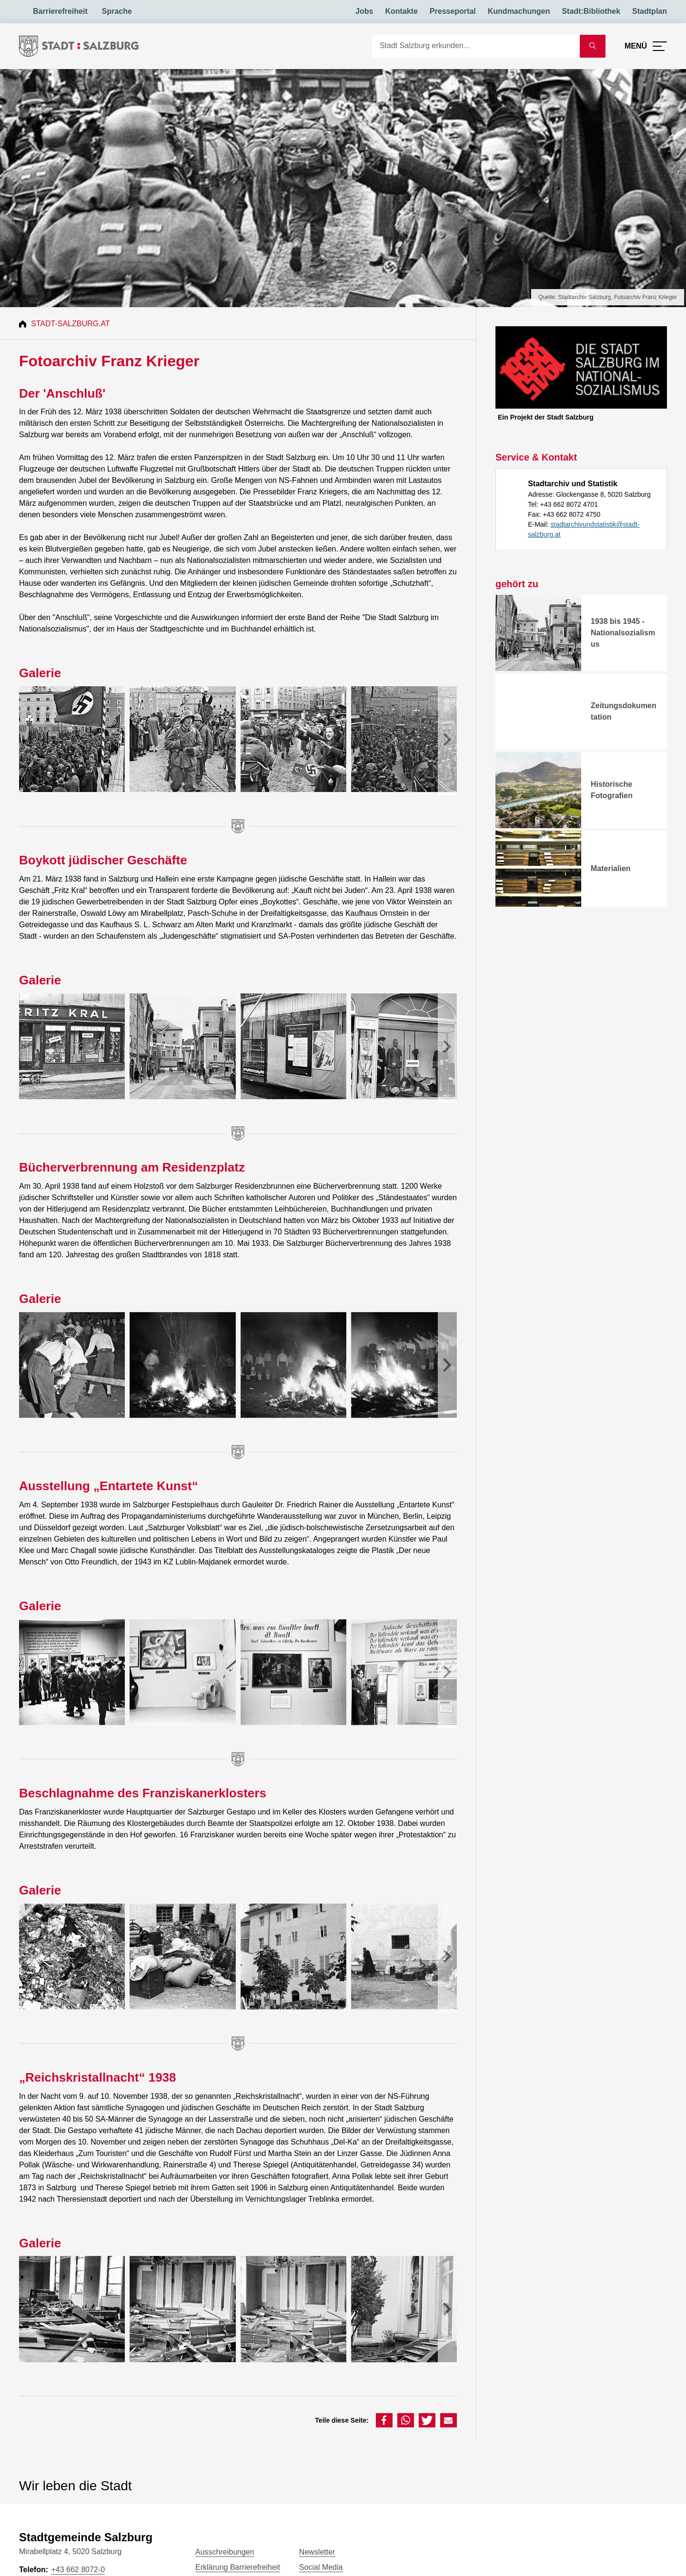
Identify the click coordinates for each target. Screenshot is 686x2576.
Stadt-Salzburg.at (70, 324)
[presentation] (447, 740)
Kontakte (401, 11)
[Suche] (476, 46)
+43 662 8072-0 (78, 2570)
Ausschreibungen (224, 2552)
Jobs (364, 11)
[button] (384, 2420)
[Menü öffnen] (646, 46)
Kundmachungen (519, 11)
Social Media (321, 2567)
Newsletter (317, 2552)
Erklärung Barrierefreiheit (237, 2567)
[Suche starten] (592, 46)
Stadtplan (649, 11)
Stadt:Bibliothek (591, 11)
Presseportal (453, 11)
